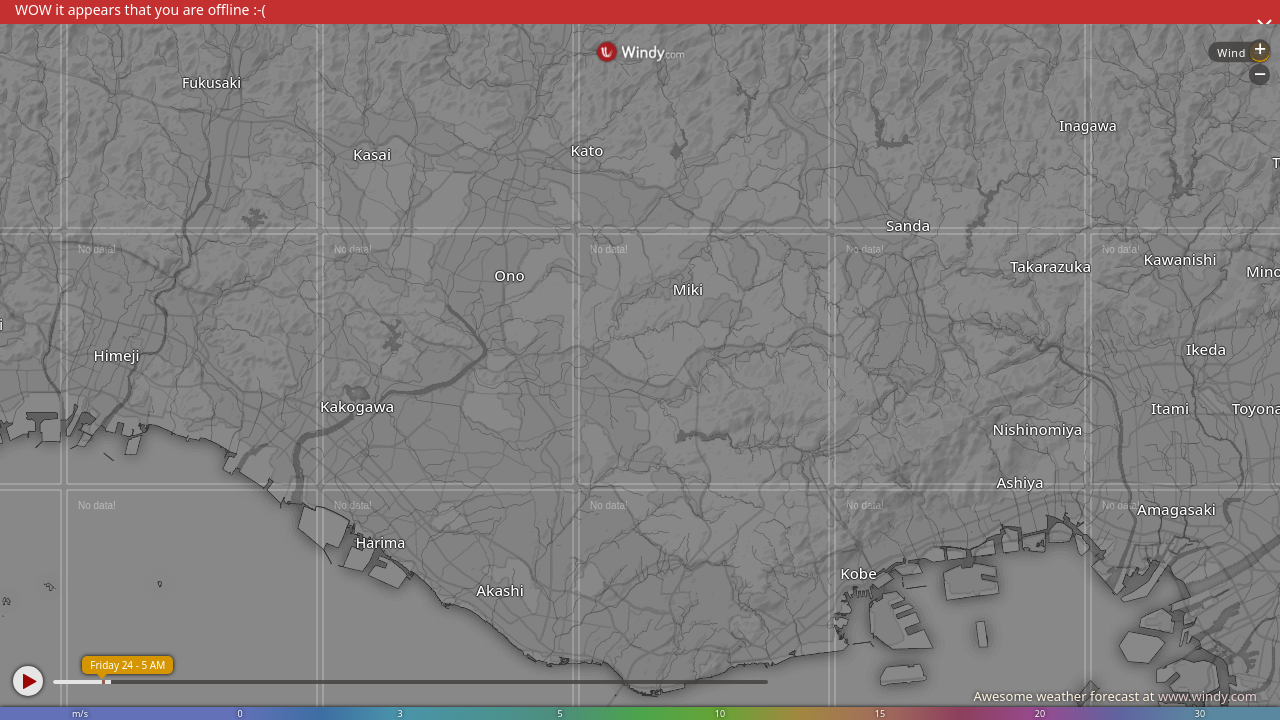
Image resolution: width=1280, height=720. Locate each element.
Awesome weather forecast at (1115, 696)
